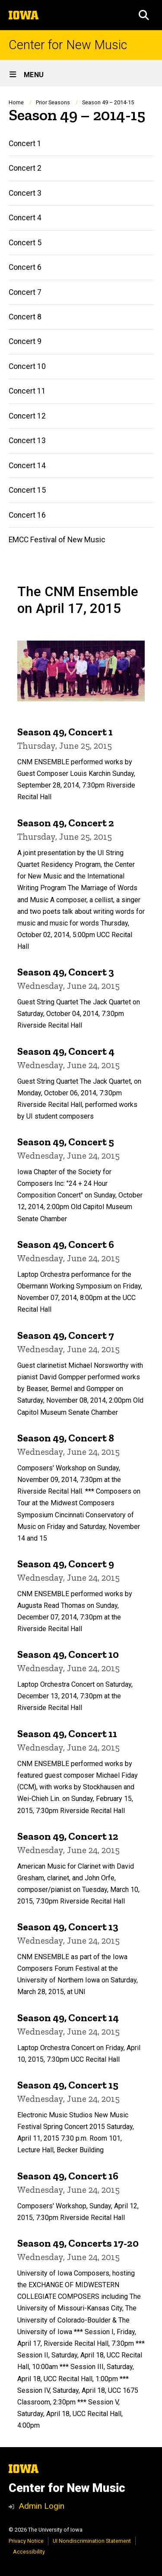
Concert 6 (25, 267)
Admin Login (41, 2506)
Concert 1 (25, 143)
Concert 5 (25, 242)
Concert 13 (27, 440)
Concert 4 (25, 217)
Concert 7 (25, 292)
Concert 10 (27, 366)
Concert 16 (27, 515)
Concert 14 (27, 465)
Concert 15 (27, 490)
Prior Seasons (53, 102)
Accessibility (29, 2551)
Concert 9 (25, 341)
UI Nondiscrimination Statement (92, 2541)
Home (16, 102)
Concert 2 (25, 168)
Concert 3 (25, 193)
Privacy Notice (26, 2541)
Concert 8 (25, 317)
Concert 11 (27, 391)
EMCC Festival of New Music (57, 539)
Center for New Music (68, 45)
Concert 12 (27, 416)
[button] (144, 15)
